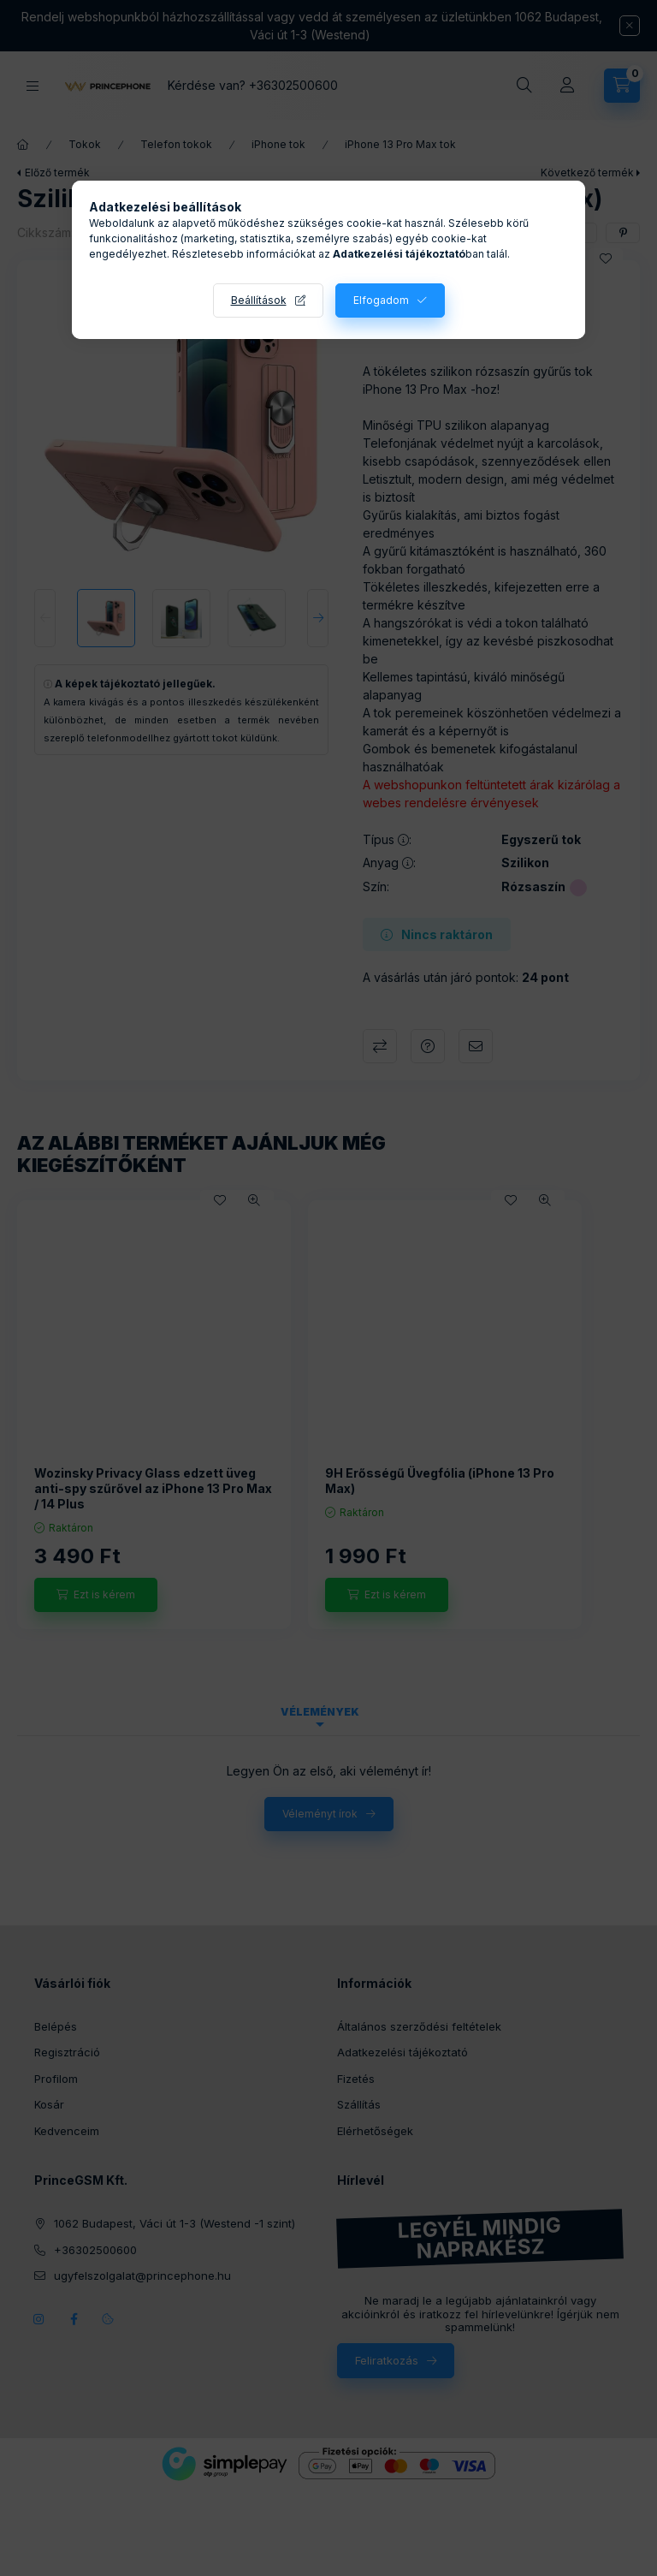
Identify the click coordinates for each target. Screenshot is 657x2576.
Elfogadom (381, 300)
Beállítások (259, 300)
